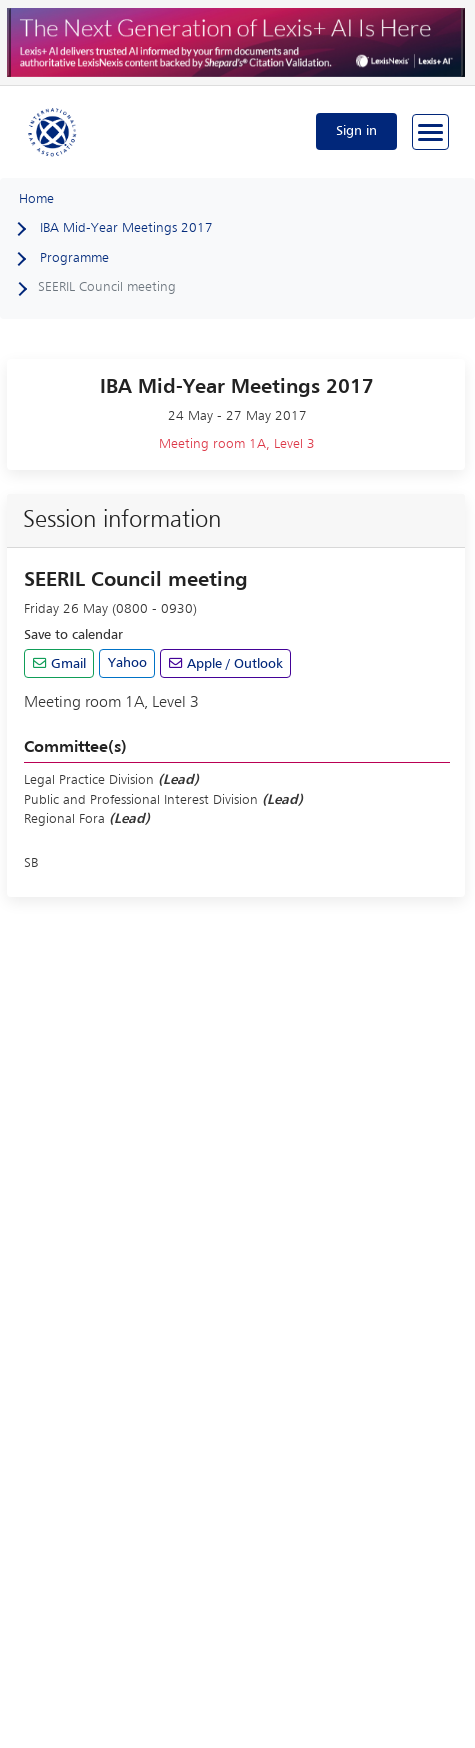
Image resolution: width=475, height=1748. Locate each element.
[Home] (53, 131)
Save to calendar (73, 635)
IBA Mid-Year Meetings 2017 (126, 228)
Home (36, 199)
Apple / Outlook (233, 664)
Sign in (356, 131)
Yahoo (127, 663)
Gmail (66, 664)
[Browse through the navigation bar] (430, 132)
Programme (74, 258)
